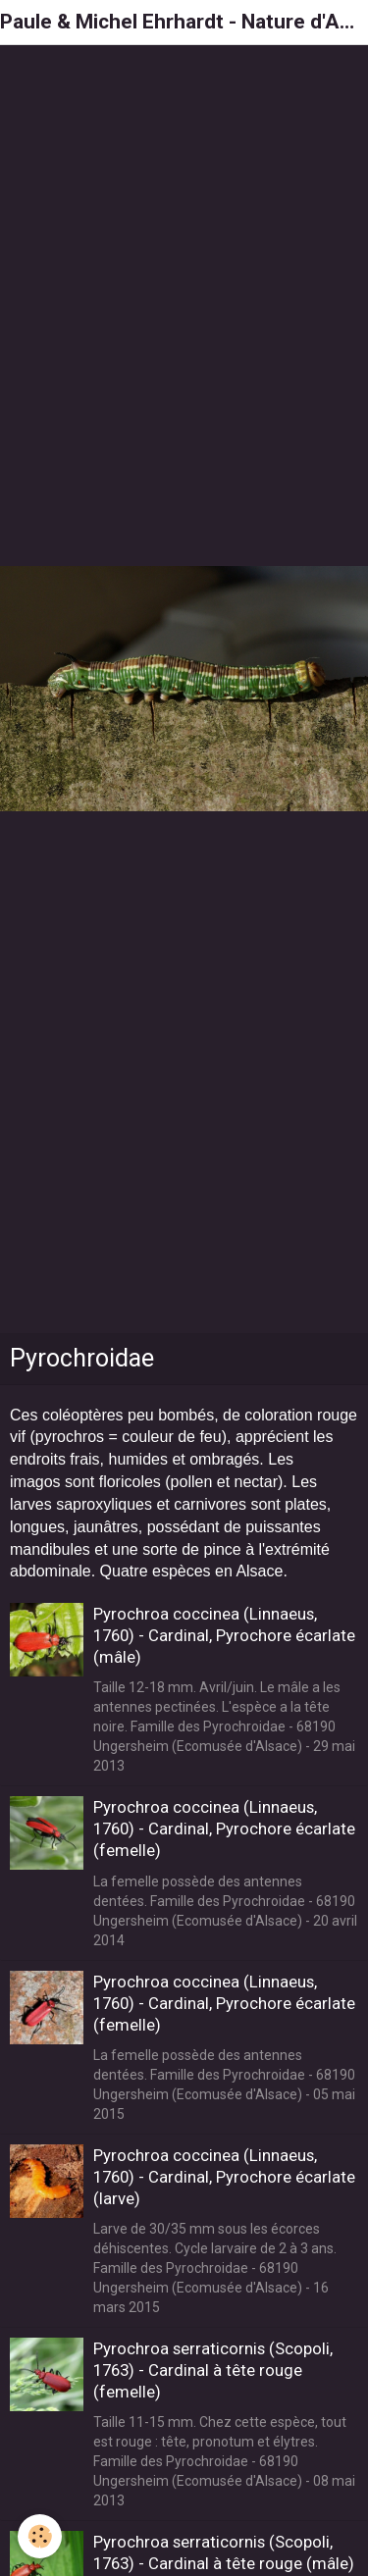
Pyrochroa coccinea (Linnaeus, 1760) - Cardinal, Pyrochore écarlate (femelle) (224, 1828)
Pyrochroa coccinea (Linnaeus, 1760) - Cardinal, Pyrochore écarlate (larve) (224, 2176)
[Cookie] (40, 2536)
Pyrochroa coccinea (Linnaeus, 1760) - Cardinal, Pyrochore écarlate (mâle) (224, 1635)
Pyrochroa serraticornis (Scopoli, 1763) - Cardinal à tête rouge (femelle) (213, 2370)
